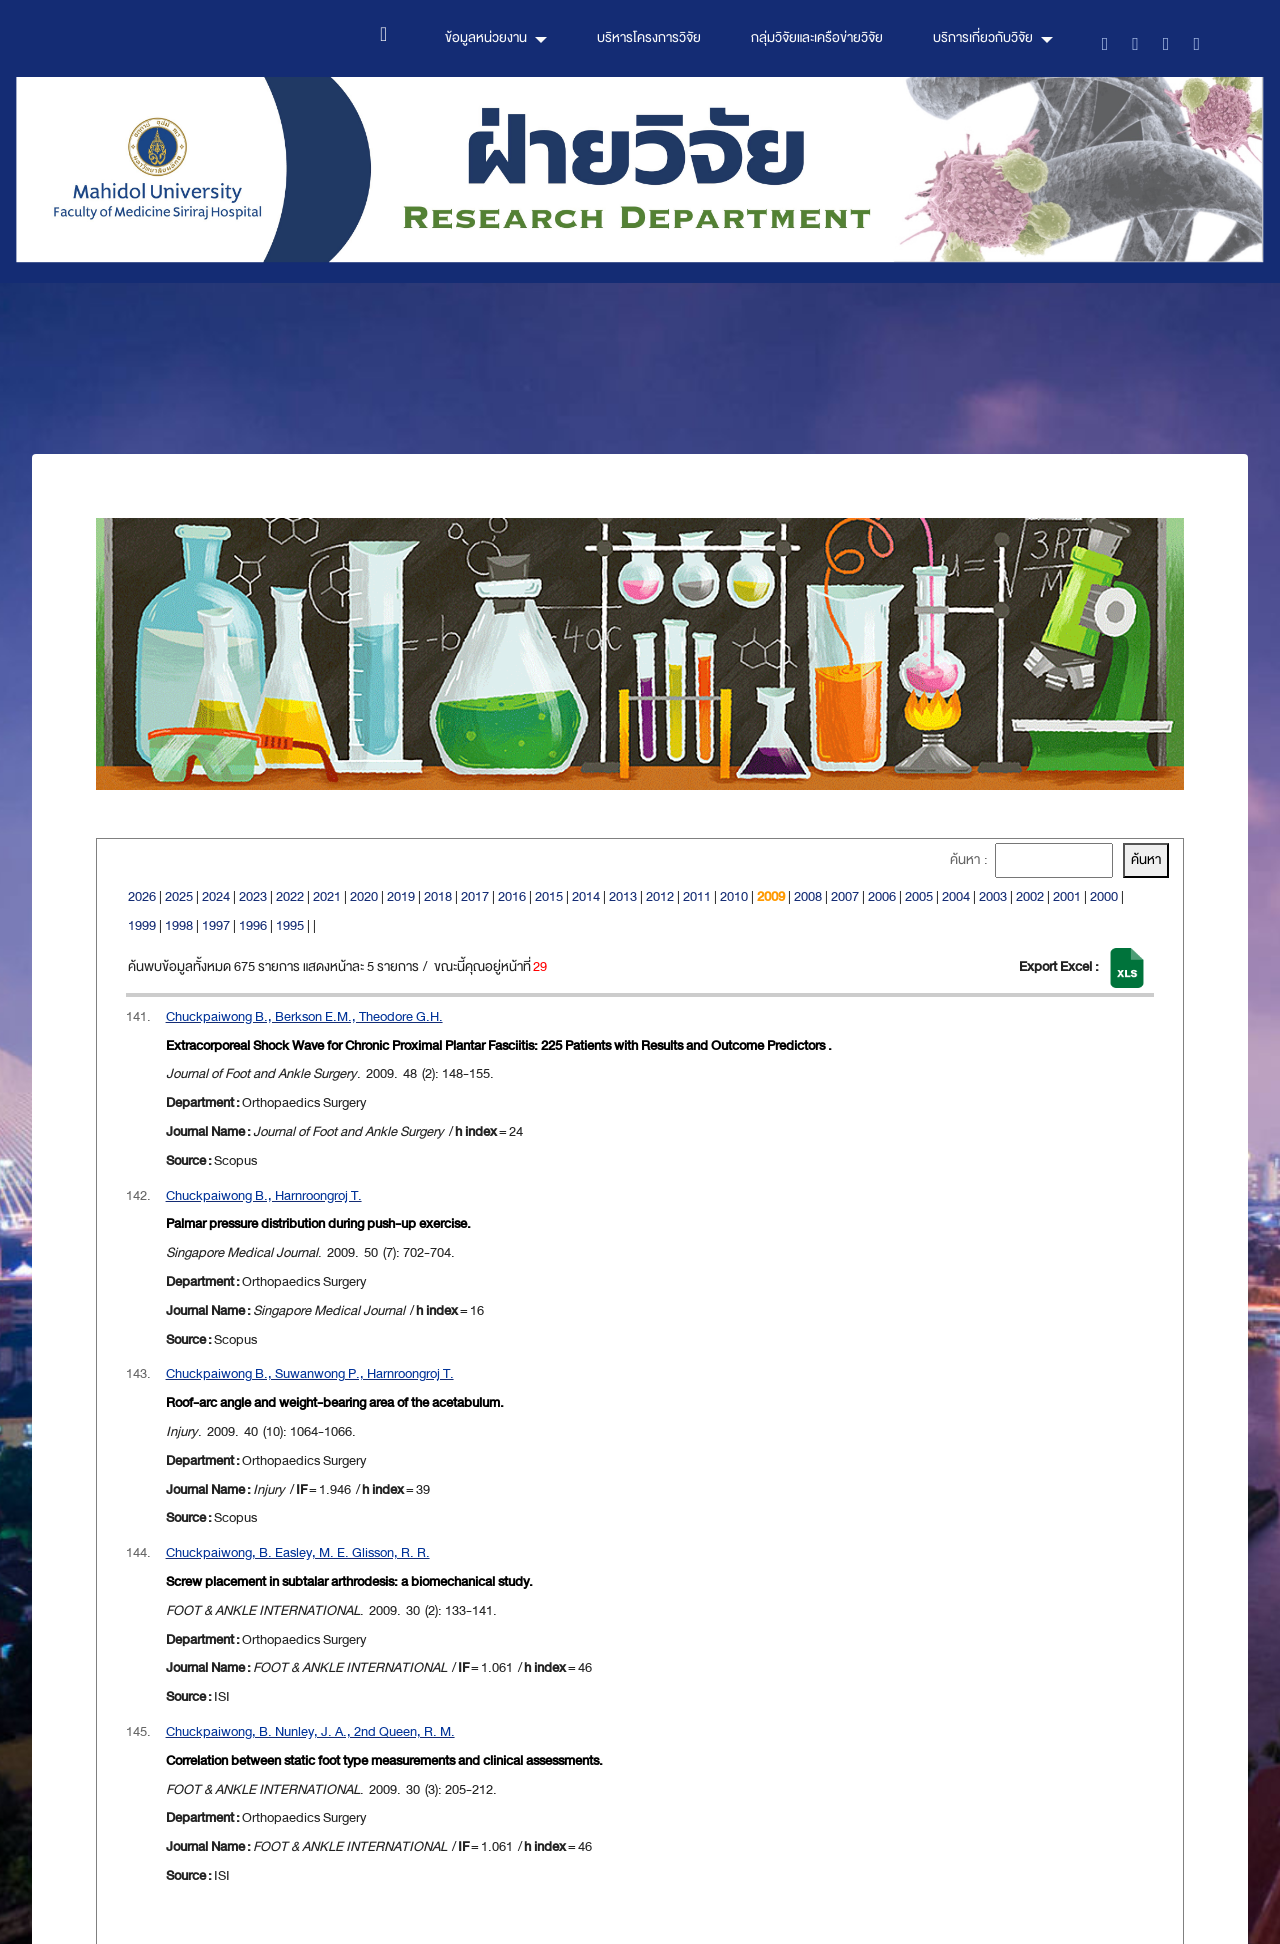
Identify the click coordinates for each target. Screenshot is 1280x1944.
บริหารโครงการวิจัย (649, 37)
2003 (993, 896)
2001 (1067, 896)
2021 (327, 896)
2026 (142, 896)
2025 (179, 896)
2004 (956, 896)
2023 (253, 896)
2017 (475, 896)
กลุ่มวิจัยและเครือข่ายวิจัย (817, 37)
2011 (697, 896)
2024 (216, 896)
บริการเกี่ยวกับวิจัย (983, 37)
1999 (142, 925)
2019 (401, 896)
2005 (919, 896)
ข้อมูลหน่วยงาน (486, 37)
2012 (660, 896)
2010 (734, 896)
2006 (882, 896)
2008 (808, 896)
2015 (549, 896)
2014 (586, 896)
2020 (364, 896)
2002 (1030, 896)
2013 (623, 896)
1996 (253, 925)
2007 (845, 896)
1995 (290, 925)
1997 (216, 925)
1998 (179, 925)
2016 (512, 896)
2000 (1104, 896)
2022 (290, 896)
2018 (438, 896)
